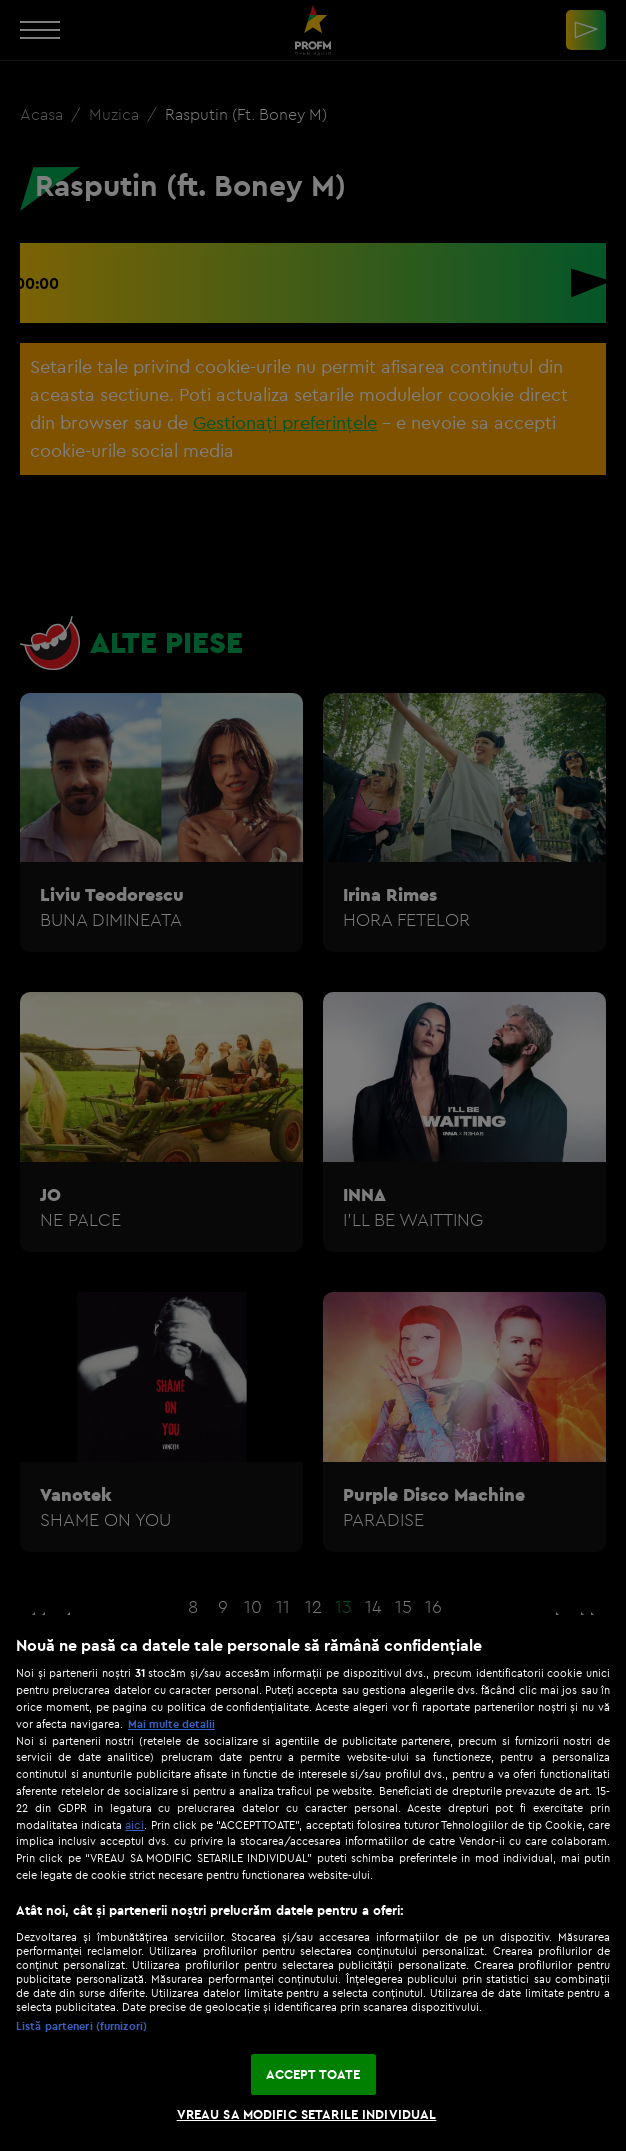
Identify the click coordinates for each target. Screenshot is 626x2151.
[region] (313, 1883)
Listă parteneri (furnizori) (81, 2026)
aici (134, 1824)
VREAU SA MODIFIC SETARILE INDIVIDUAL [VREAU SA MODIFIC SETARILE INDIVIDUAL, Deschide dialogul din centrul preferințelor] (307, 2114)
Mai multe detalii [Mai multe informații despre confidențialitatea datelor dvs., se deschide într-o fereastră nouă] (171, 1724)
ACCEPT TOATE (313, 2074)
